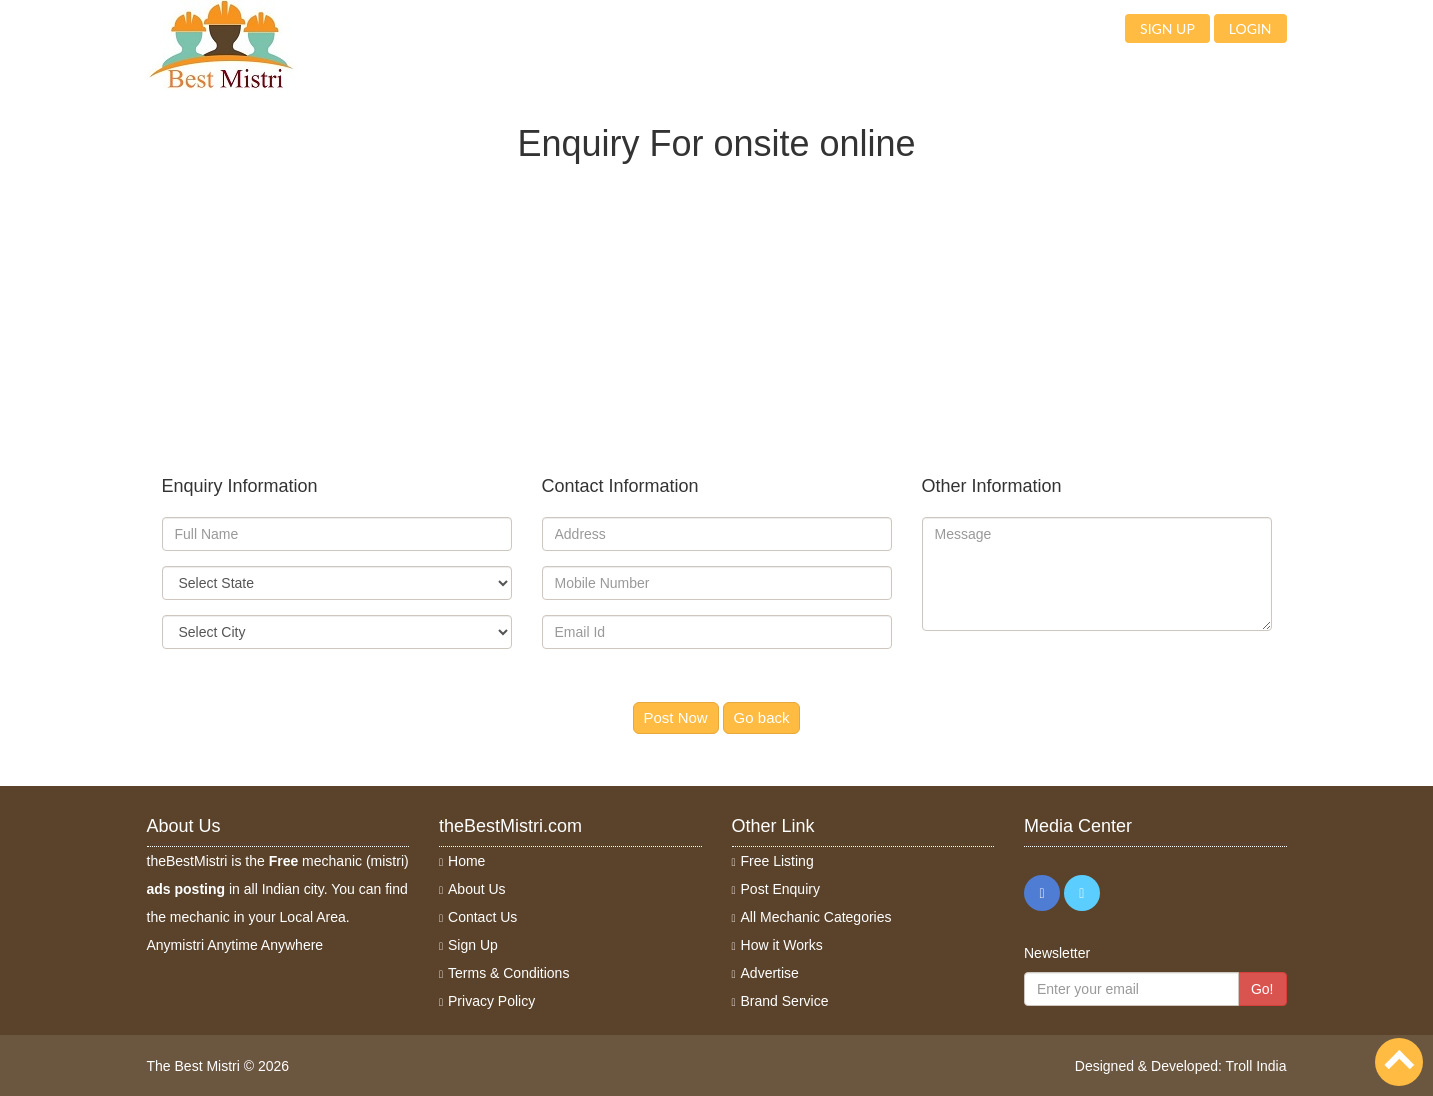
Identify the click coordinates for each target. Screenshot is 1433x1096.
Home (466, 861)
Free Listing (777, 861)
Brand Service (785, 1001)
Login (1250, 28)
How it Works (782, 945)
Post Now (676, 717)
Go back (762, 717)
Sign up (1167, 28)
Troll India (1256, 1066)
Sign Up (473, 945)
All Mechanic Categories (816, 917)
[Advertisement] (717, 303)
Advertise (770, 973)
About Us (477, 889)
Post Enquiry (780, 889)
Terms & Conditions (508, 973)
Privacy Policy (491, 1001)
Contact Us (482, 917)
